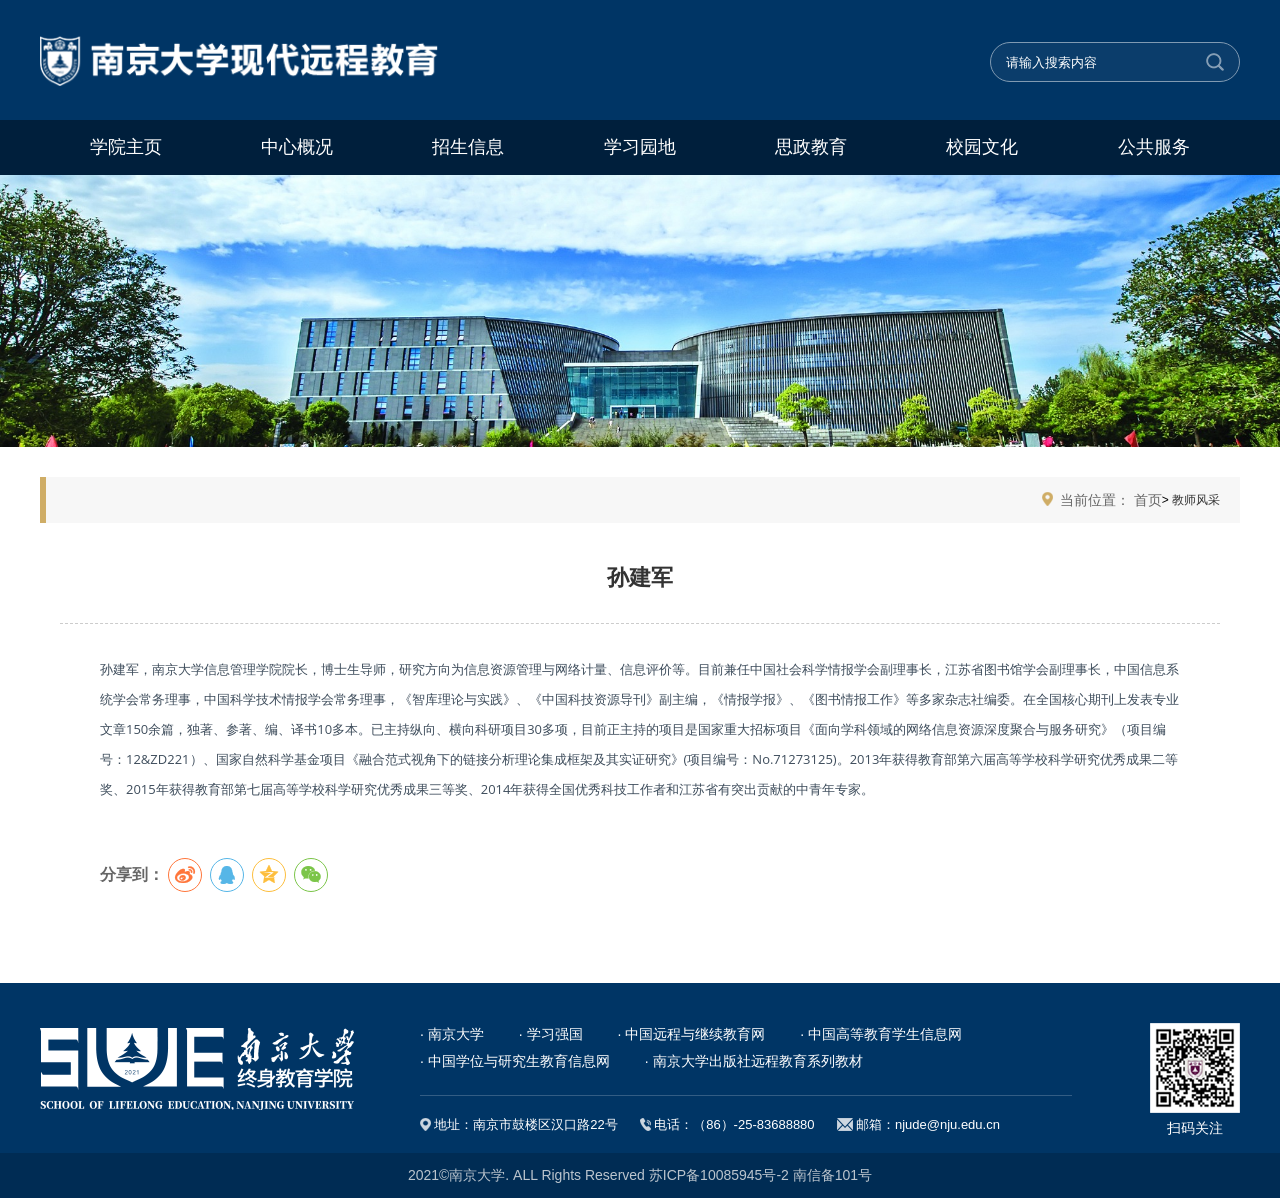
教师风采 (1194, 500)
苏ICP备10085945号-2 (719, 1175)
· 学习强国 (551, 1034)
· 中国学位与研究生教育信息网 (515, 1061)
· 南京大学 (452, 1034)
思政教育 (811, 147)
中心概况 (297, 147)
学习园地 (640, 147)
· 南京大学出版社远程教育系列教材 (754, 1061)
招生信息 (468, 147)
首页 (1148, 500)
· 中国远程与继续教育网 (692, 1034)
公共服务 (1154, 147)
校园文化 (982, 147)
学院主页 (126, 147)
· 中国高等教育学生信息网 (881, 1034)
